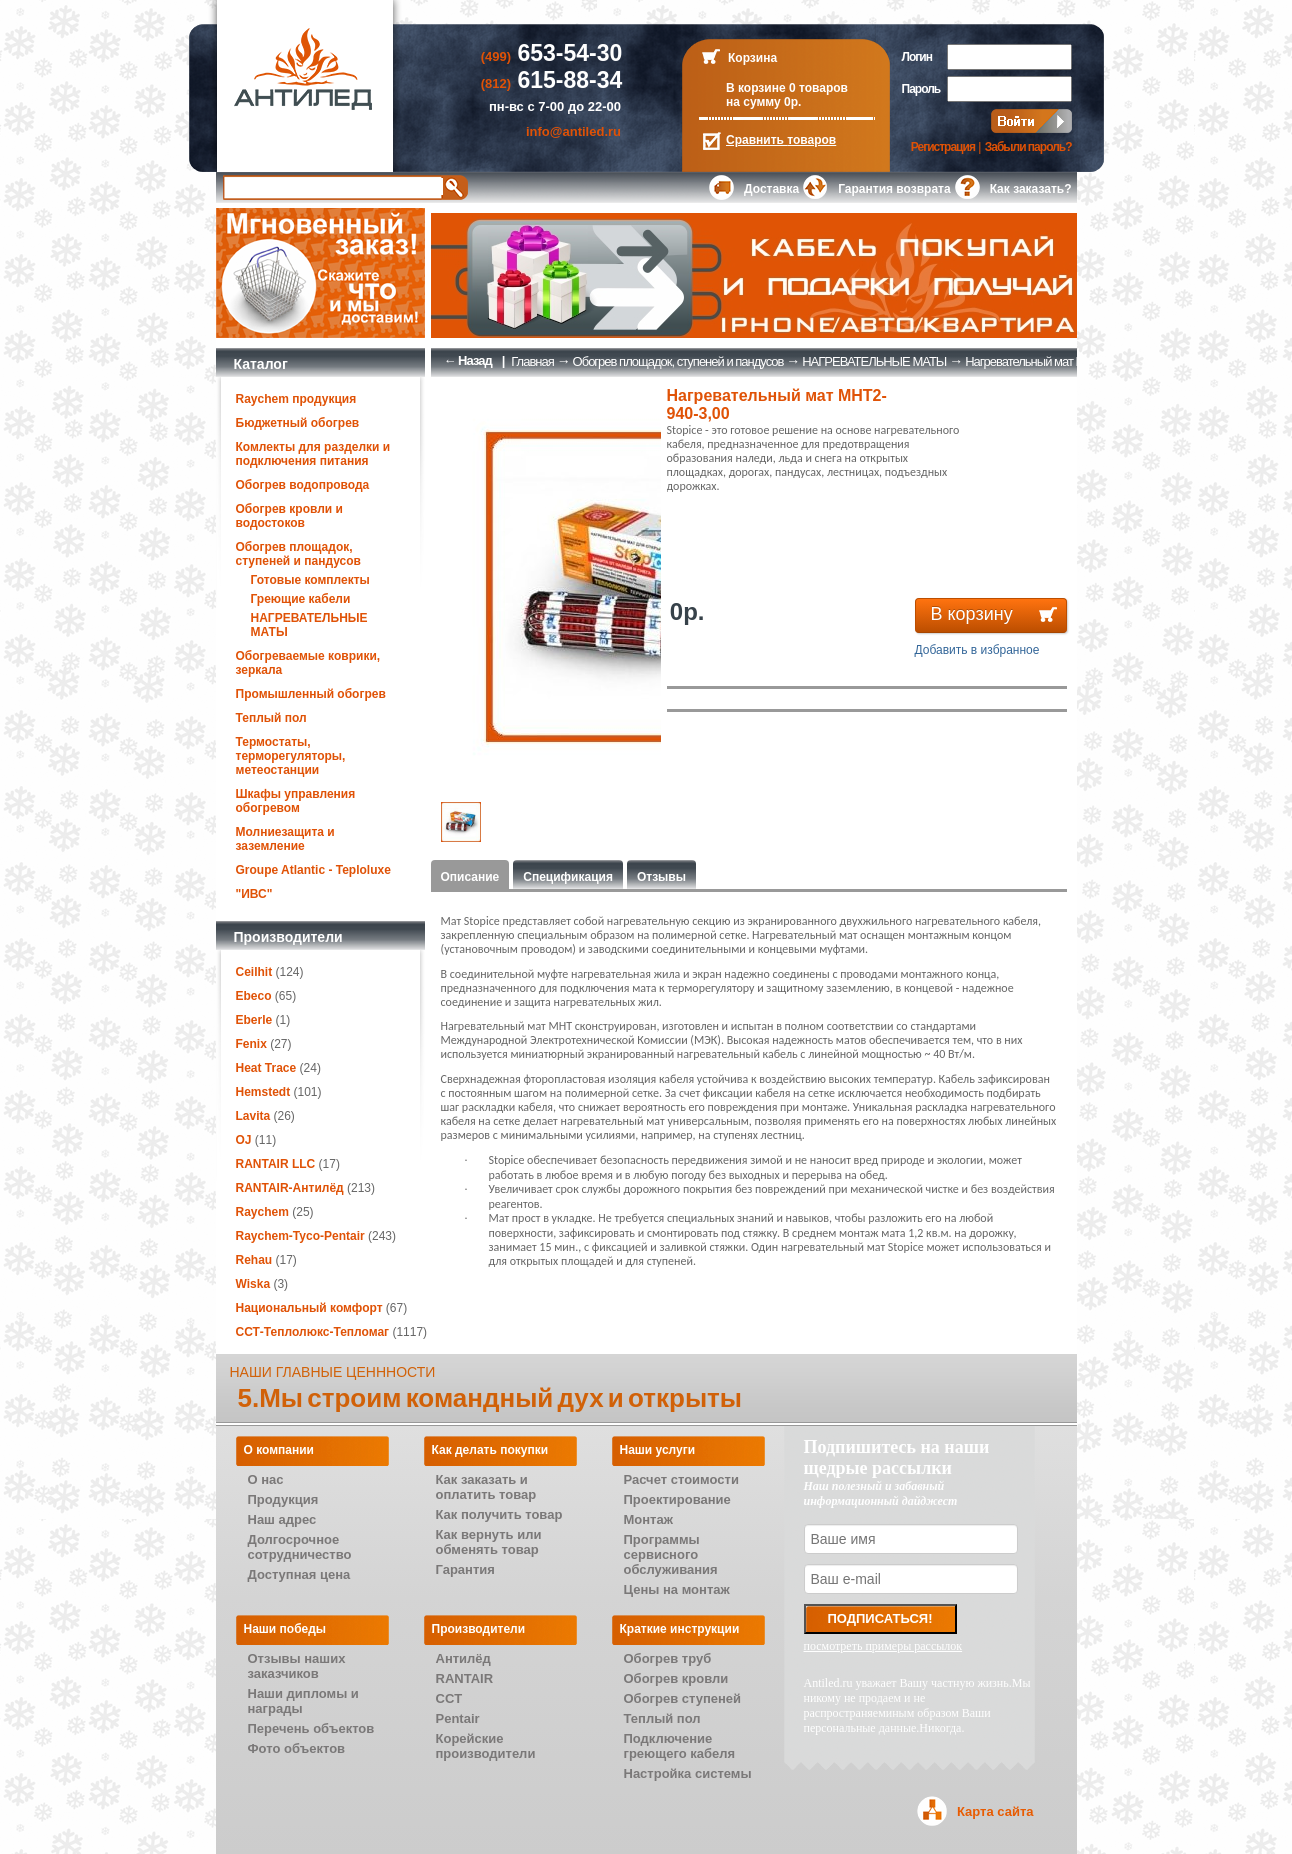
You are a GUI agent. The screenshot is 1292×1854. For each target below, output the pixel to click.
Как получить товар (499, 1514)
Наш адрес (282, 1519)
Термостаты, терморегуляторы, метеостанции (291, 756)
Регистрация (943, 147)
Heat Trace (266, 1068)
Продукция (283, 1499)
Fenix (251, 1044)
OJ (244, 1140)
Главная (532, 361)
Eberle (254, 1020)
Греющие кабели (301, 599)
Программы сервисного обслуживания (671, 1554)
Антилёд (463, 1658)
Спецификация (568, 877)
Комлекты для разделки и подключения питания (313, 454)
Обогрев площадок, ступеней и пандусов (298, 554)
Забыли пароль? (1028, 147)
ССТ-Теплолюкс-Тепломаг (313, 1332)
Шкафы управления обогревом (296, 801)
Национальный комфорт (309, 1308)
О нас (266, 1479)
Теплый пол (271, 718)
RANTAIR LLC (276, 1164)
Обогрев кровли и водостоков (289, 516)
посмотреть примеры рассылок (883, 1646)
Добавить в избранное (977, 650)
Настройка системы (688, 1773)
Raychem (262, 1212)
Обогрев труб (668, 1658)
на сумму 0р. (763, 102)
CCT (449, 1698)
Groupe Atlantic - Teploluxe (313, 870)
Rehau (254, 1260)
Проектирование (677, 1499)
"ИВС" (254, 894)
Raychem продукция (296, 399)
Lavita (253, 1116)
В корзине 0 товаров (787, 88)
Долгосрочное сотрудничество (300, 1547)
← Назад (468, 360)
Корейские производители (486, 1746)
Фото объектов (297, 1748)
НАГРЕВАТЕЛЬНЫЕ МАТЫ (874, 361)
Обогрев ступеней (683, 1698)
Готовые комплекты (310, 580)
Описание (470, 877)
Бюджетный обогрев (298, 423)
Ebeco (254, 996)
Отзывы (661, 877)
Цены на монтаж (677, 1589)
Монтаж (648, 1519)
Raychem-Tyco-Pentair (302, 1236)
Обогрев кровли (676, 1678)
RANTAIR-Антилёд (290, 1188)
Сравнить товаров (781, 140)
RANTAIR (465, 1678)
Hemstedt (263, 1092)
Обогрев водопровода (303, 485)
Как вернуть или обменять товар (489, 1542)
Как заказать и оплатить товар (486, 1487)
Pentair (458, 1718)
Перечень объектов (311, 1728)
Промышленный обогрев (311, 694)
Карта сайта (995, 1811)
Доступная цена (299, 1574)
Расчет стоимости (681, 1479)
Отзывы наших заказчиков (297, 1666)
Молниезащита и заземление (285, 839)
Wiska (253, 1284)
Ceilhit (254, 972)
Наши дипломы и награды (303, 1701)
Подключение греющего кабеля (680, 1746)
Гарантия (465, 1569)
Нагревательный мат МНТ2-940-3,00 (1059, 361)
